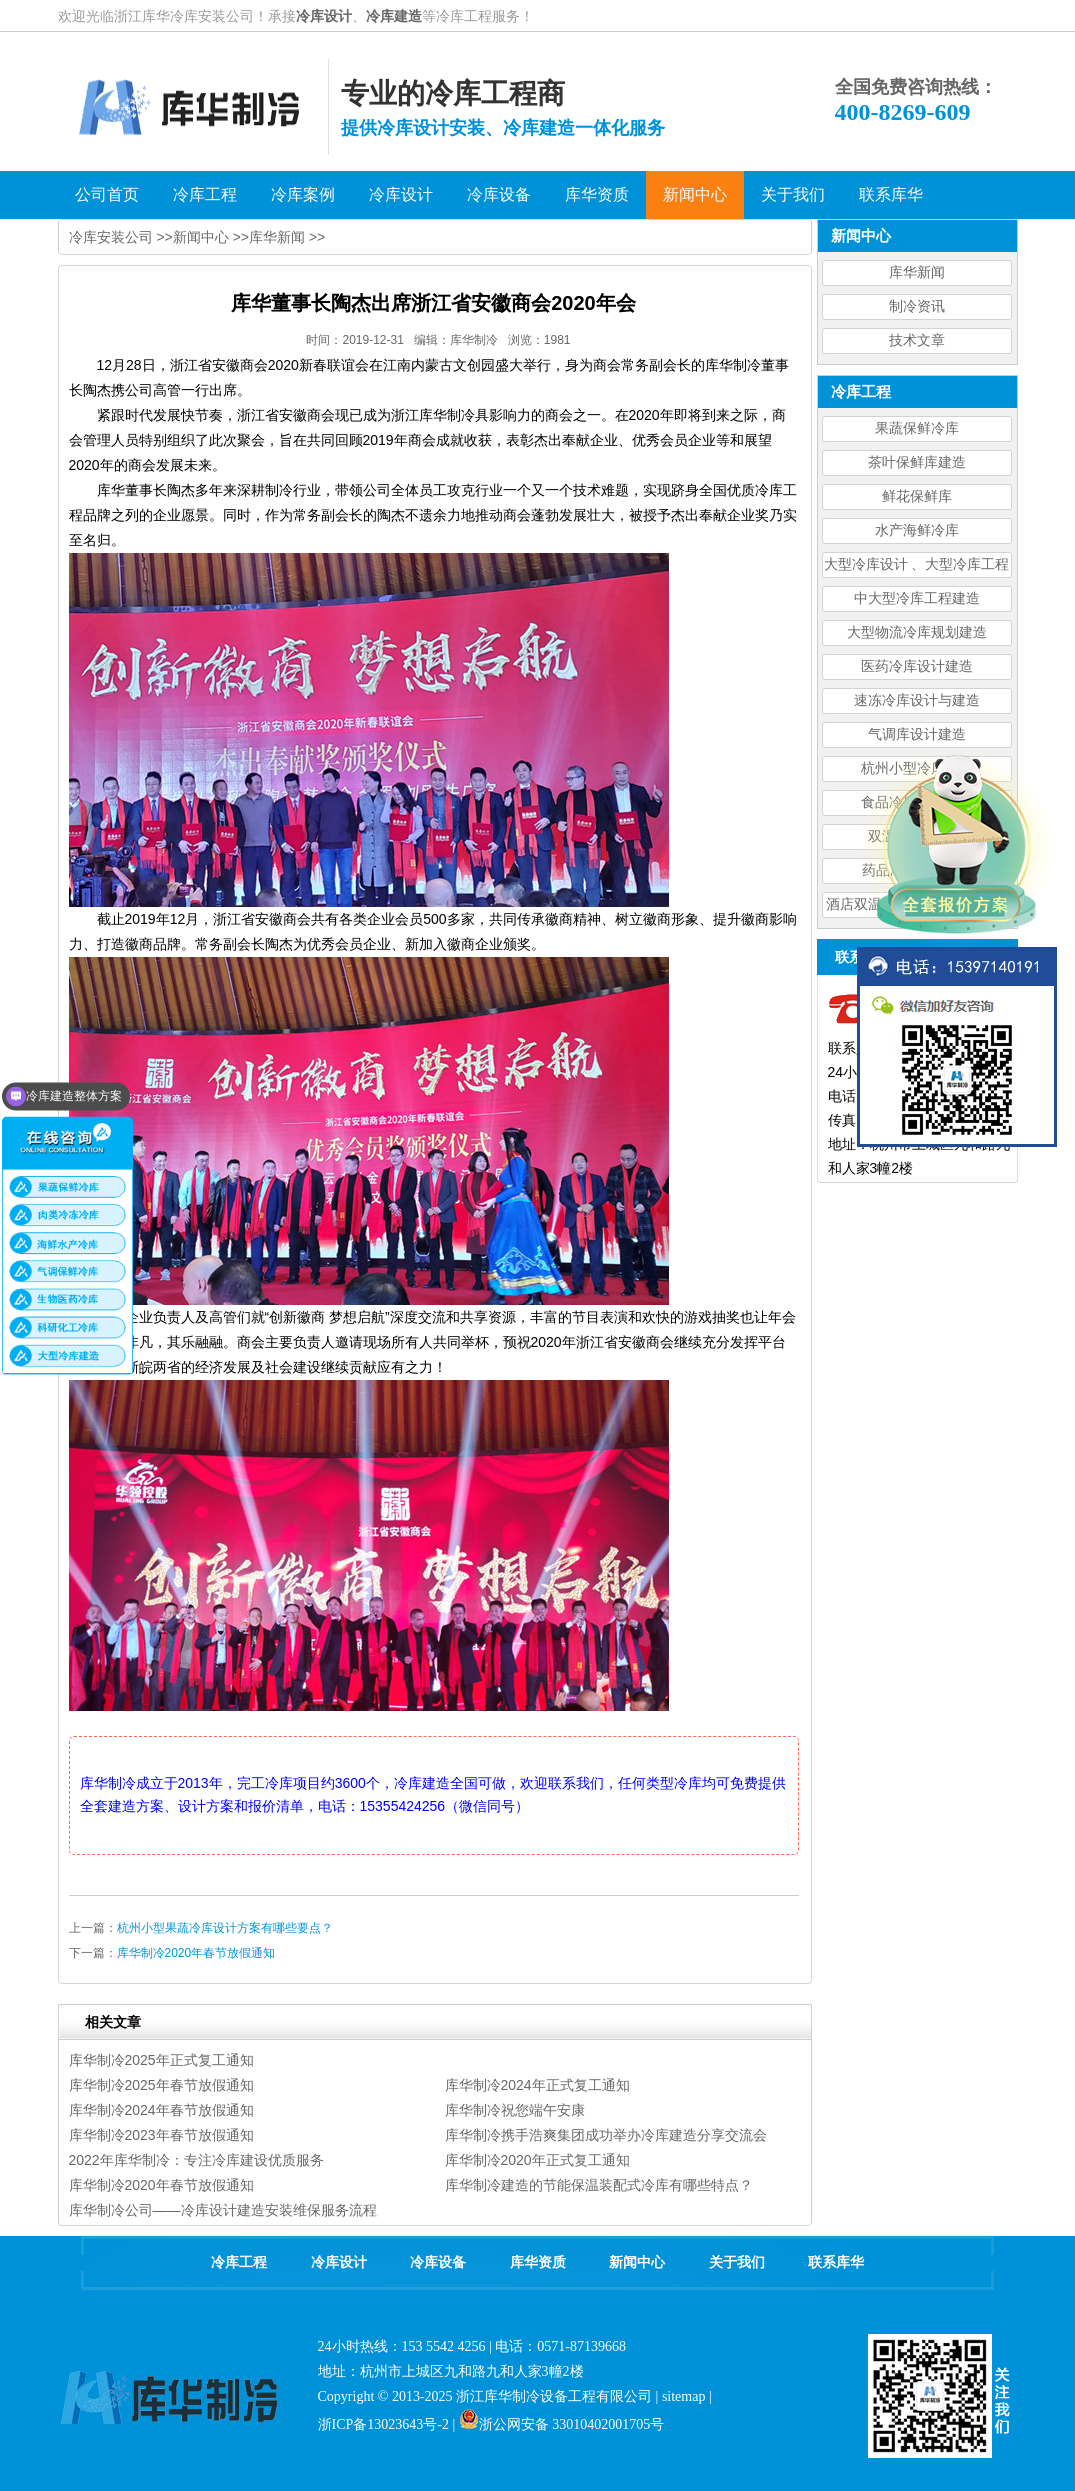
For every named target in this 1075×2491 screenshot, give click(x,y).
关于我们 (737, 2262)
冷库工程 (239, 2262)
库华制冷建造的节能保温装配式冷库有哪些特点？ (599, 2185)
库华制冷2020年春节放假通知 (196, 1953)
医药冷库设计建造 (917, 666)
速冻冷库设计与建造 (917, 700)
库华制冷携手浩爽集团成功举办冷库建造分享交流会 (606, 2135)
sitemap (684, 2396)
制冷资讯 (917, 306)
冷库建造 (394, 16)
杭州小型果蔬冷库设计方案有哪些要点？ (225, 1928)
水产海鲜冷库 (917, 530)
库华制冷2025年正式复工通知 (161, 2060)
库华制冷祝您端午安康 (515, 2110)
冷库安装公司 (111, 237)
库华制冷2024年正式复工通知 (537, 2085)
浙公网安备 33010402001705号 (562, 2424)
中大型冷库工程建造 (917, 598)
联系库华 (836, 2262)
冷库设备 (438, 2262)
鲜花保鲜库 (917, 496)
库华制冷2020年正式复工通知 (537, 2160)
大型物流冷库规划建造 (917, 632)
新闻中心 (201, 237)
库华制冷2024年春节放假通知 (161, 2110)
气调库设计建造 (917, 734)
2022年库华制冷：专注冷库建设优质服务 (196, 2160)
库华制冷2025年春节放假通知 (161, 2085)
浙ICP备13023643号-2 (383, 2424)
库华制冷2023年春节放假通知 (161, 2135)
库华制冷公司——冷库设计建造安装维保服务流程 (223, 2210)
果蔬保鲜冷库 (917, 428)
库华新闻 (917, 272)
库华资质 (538, 2262)
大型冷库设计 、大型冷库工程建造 (917, 567)
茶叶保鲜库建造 (917, 462)
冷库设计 (324, 16)
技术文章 (917, 340)
